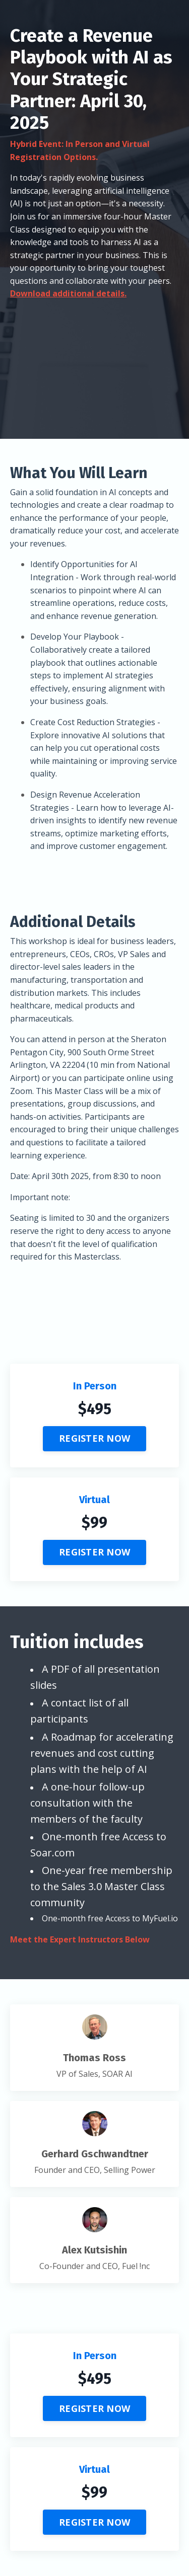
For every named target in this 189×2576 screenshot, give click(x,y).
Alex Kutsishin (94, 2250)
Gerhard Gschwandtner (94, 2154)
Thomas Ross (94, 2058)
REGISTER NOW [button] (94, 1438)
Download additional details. (68, 293)
